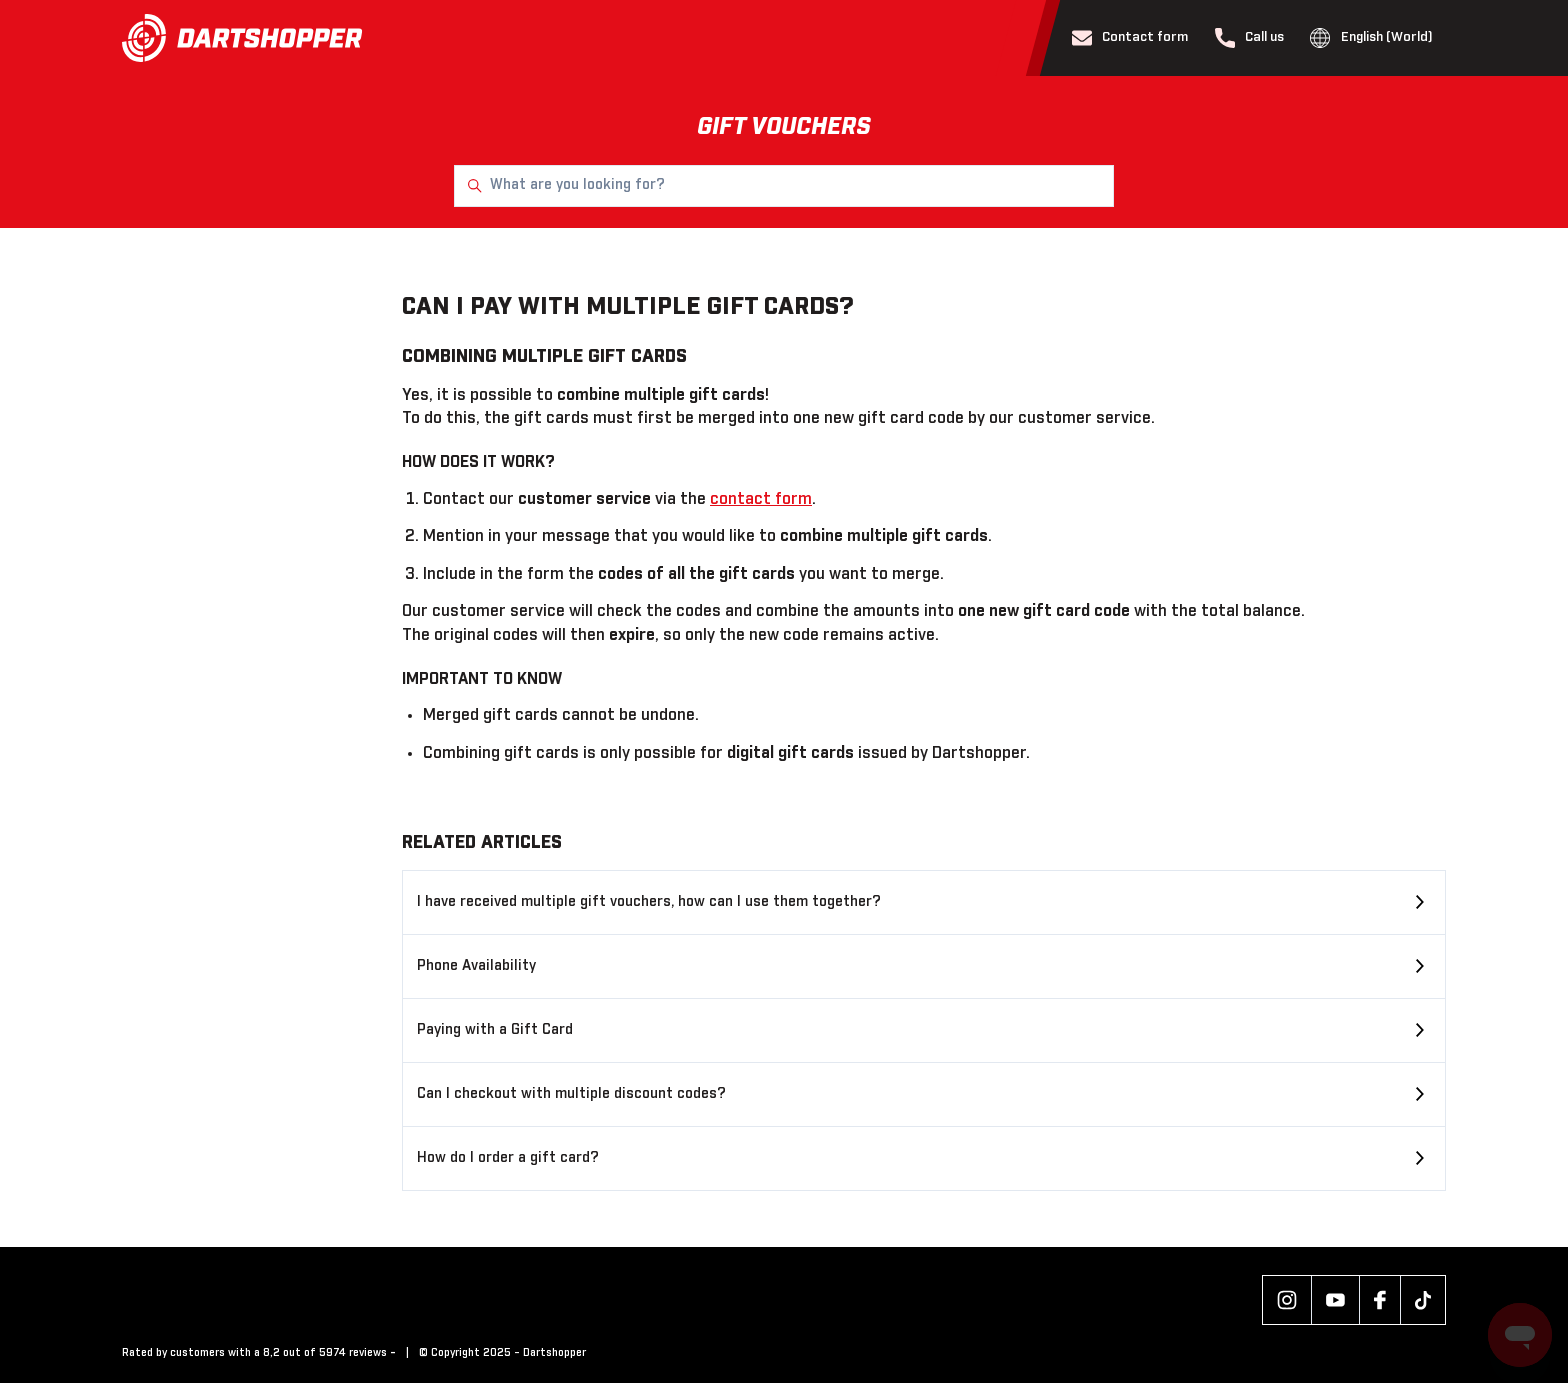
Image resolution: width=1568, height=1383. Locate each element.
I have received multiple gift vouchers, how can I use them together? (649, 902)
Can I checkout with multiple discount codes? (571, 1094)
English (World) (1371, 38)
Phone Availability (476, 966)
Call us (1250, 38)
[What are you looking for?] (784, 186)
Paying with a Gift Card (495, 1030)
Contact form (1130, 38)
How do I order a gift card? (508, 1158)
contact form (761, 499)
